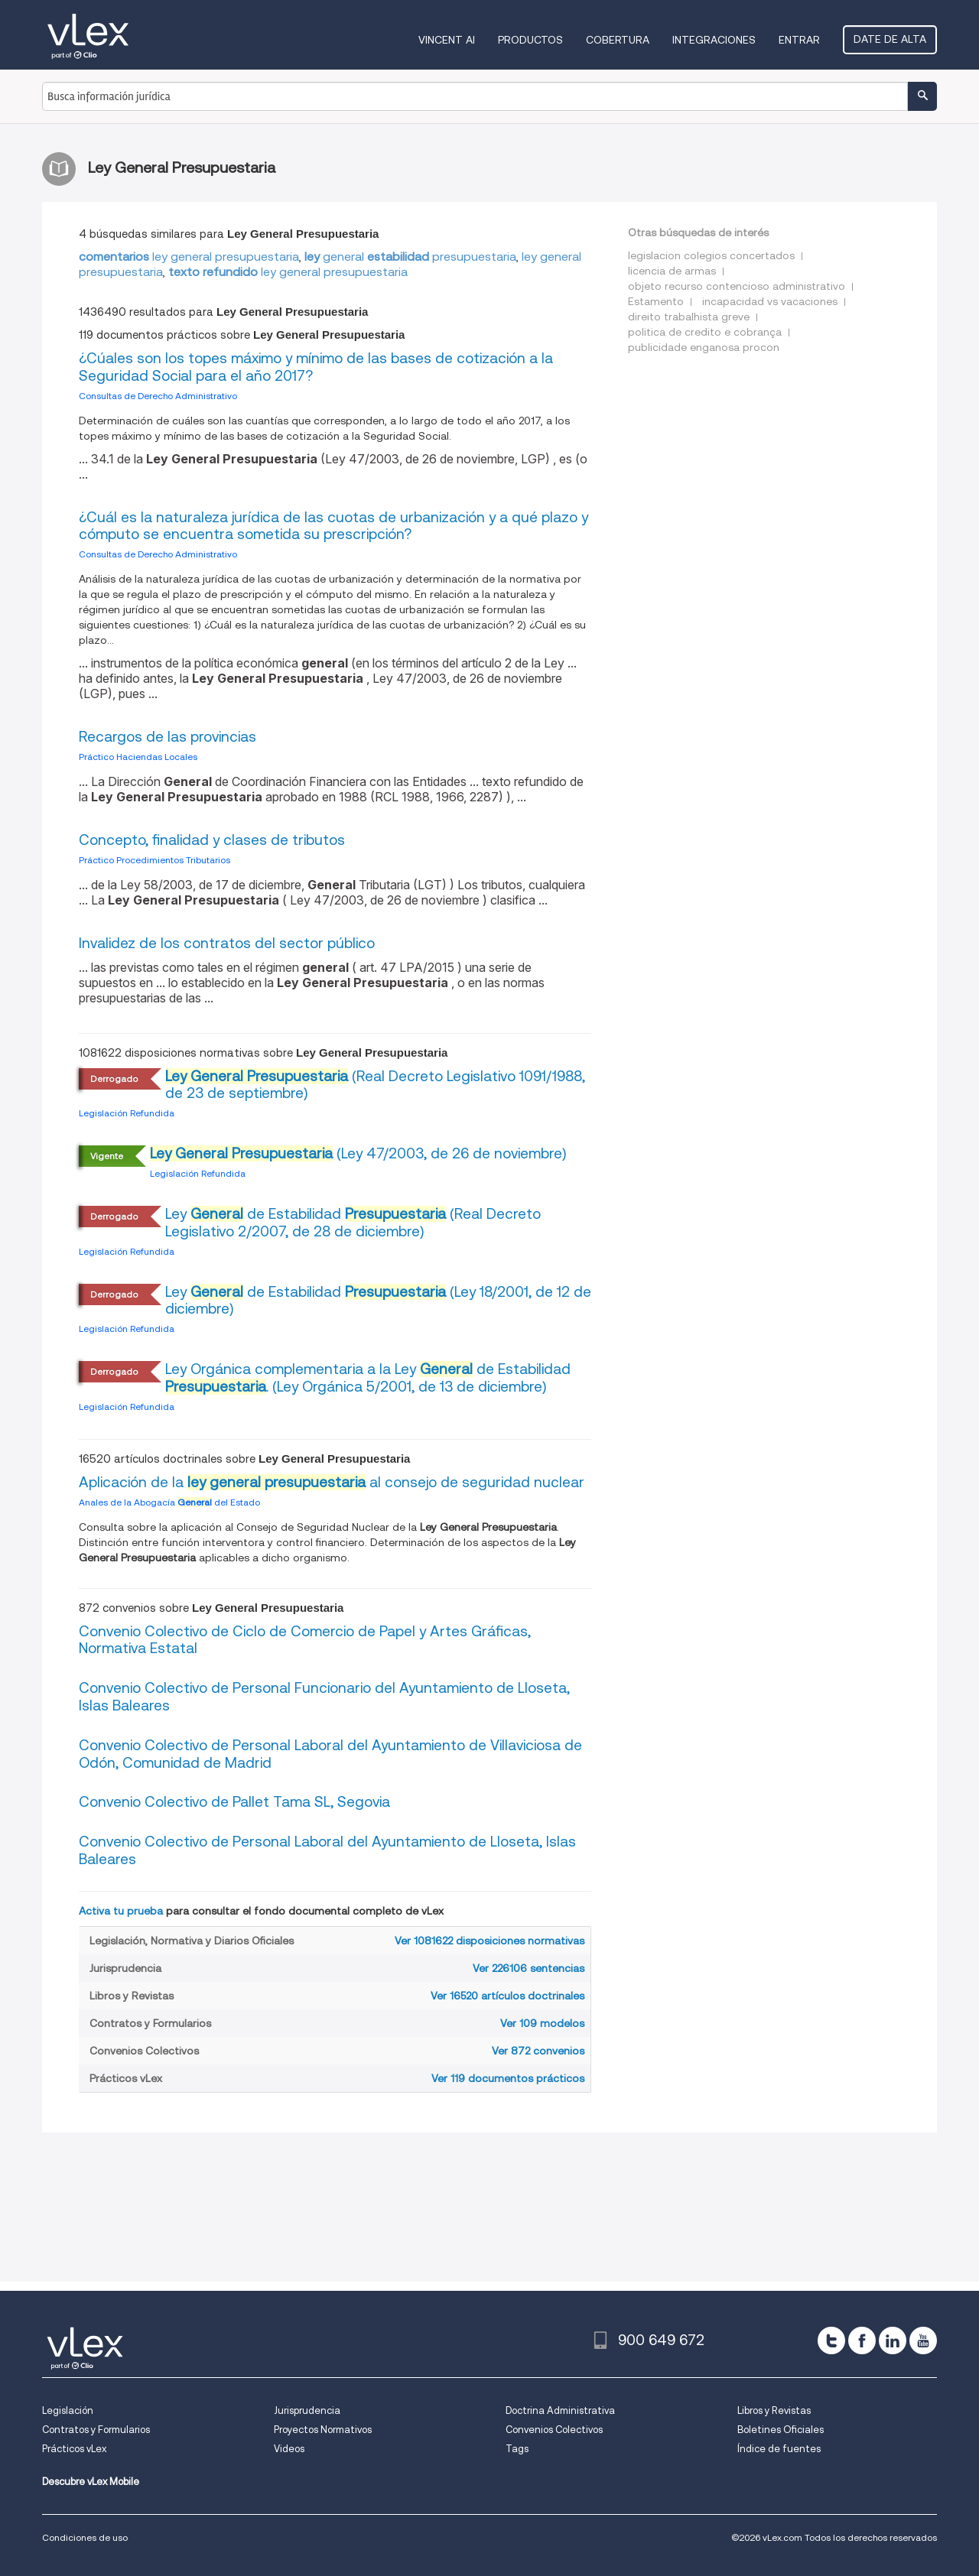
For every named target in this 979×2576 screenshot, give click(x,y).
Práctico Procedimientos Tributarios (154, 860)
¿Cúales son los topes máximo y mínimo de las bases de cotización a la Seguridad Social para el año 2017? (316, 367)
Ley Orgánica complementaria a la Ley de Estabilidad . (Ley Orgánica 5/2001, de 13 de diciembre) (368, 1378)
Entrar (799, 40)
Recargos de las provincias (167, 737)
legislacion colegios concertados (711, 255)
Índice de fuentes (779, 2448)
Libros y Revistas (774, 2410)
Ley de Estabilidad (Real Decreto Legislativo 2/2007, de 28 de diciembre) (353, 1222)
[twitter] (831, 2340)
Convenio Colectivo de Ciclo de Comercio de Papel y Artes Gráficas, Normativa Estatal (305, 1640)
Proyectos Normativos (323, 2429)
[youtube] (923, 2340)
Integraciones (714, 40)
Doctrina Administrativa (560, 2410)
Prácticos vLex (74, 2448)
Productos (530, 40)
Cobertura (617, 40)
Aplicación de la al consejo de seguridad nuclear (331, 1482)
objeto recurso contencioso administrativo (736, 286)
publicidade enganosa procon (703, 347)
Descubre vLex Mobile (90, 2481)
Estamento (656, 301)
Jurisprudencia (307, 2410)
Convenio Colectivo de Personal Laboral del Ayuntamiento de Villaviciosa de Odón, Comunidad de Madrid (330, 1754)
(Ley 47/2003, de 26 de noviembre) (358, 1153)
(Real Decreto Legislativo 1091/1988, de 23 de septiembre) (375, 1085)
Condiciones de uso (85, 2537)
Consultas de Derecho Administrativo (158, 396)
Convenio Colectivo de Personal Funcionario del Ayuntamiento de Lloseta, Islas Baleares (324, 1697)
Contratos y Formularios (96, 2429)
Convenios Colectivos (554, 2429)
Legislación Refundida (126, 1113)
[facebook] (862, 2340)
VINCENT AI (446, 40)
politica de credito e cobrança (705, 332)
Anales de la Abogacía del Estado (169, 1502)
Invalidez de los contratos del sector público (227, 943)
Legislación (67, 2410)
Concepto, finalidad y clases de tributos (212, 840)
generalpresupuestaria (410, 256)
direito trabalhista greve (689, 316)
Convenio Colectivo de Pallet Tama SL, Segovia (234, 1802)
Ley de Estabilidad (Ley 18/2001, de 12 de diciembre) (378, 1300)
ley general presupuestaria (189, 256)
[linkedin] (892, 2340)
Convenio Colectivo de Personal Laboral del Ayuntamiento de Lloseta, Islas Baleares (327, 1850)
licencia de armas (672, 271)
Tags (517, 2448)
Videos (289, 2448)
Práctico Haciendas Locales (138, 757)
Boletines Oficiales (780, 2429)
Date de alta (890, 39)
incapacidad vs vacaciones (770, 301)
